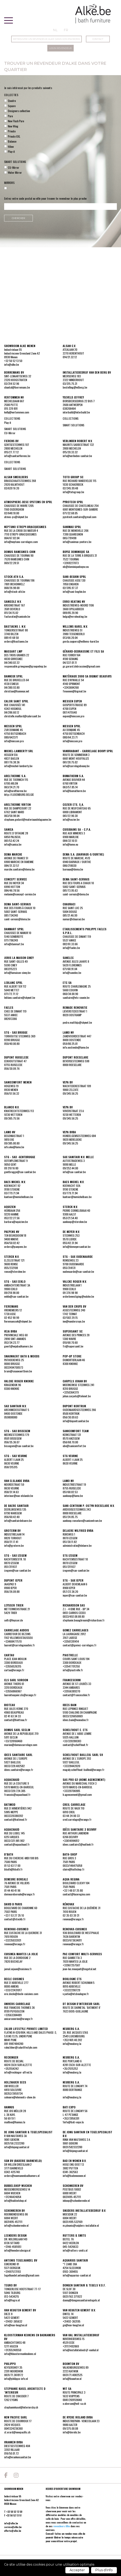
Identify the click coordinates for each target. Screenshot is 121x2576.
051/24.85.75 (70, 1517)
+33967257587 (71, 1965)
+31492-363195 (71, 2321)
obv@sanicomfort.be (74, 1446)
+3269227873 (71, 563)
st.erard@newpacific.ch (17, 2432)
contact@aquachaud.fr (17, 1844)
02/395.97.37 (70, 588)
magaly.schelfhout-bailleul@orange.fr (83, 1769)
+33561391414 (71, 1641)
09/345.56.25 (70, 1093)
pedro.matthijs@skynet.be (77, 1022)
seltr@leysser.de (13, 1620)
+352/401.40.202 (72, 2040)
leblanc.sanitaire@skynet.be (19, 997)
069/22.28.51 (11, 563)
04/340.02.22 (12, 662)
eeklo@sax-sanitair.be (16, 1296)
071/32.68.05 (70, 513)
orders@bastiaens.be (16, 641)
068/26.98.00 (12, 588)
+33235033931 (12, 1940)
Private (10, 131)
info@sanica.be (12, 844)
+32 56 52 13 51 (14, 2515)
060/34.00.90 (70, 994)
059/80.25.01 (70, 1043)
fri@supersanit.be (73, 1346)
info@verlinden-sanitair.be (77, 456)
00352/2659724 (13, 2093)
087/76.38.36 (12, 762)
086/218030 (69, 865)
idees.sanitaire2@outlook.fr (78, 1844)
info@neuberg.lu (72, 2043)
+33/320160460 (13, 1741)
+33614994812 (71, 1840)
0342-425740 (12, 2172)
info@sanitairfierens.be (17, 456)
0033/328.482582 (14, 1766)
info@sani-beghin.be (74, 591)
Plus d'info (104, 2570)
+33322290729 (71, 1990)
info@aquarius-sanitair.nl (77, 2275)
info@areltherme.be (15, 791)
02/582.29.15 (70, 1317)
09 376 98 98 (70, 1292)
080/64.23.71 (70, 737)
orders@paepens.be (15, 1246)
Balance (10, 141)
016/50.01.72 (11, 2453)
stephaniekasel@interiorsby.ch (21, 2407)
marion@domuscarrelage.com (20, 1744)
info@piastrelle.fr (73, 1670)
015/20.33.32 (70, 452)
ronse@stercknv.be (15, 1271)
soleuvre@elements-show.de (19, 2097)
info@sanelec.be (72, 972)
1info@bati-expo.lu (73, 2122)
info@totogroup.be (73, 492)
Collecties (11, 95)
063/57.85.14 (70, 787)
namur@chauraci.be (74, 919)
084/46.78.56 (12, 890)
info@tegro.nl (12, 2300)
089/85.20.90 (70, 612)
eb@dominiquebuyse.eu (76, 566)
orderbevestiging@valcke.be (78, 1296)
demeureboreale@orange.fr (19, 1894)
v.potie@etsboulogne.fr (76, 1994)
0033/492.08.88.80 (73, 1616)
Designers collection (17, 111)
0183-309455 (70, 2271)
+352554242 (11, 2068)
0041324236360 (13, 2428)
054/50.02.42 (12, 1243)
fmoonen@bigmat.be (74, 691)
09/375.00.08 (70, 2428)
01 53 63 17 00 (12, 1865)
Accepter (77, 2570)
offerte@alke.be (12, 2530)
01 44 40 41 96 (12, 1890)
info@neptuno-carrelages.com (21, 541)
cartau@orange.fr (14, 1670)
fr (66, 30)
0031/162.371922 (72, 2296)
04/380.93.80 (12, 687)
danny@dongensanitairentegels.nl (81, 2300)
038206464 (69, 408)
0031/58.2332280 (14, 2143)
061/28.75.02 (70, 762)
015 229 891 (11, 408)
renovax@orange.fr (73, 1919)
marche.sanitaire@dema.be (19, 869)
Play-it (9, 151)
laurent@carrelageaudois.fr (19, 1645)
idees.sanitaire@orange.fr (18, 1769)
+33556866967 (13, 1691)
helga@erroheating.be (75, 616)
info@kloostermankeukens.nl (20, 2353)
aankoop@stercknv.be (75, 1221)
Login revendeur (60, 48)
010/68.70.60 (70, 1342)
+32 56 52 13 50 (13, 360)
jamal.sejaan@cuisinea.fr (18, 1969)
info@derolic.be (72, 2432)
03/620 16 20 (11, 488)
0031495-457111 (72, 2197)
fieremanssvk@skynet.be (18, 1321)
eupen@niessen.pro (73, 716)
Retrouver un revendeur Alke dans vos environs (46, 39)
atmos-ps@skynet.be (16, 517)
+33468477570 (13, 1641)
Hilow (9, 146)
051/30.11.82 (70, 1541)
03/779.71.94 (11, 1193)
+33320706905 (71, 1791)
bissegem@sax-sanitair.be (18, 1446)
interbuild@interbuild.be (76, 412)
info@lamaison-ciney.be (17, 972)
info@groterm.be (14, 1545)
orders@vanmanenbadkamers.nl (21, 2175)
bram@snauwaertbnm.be (18, 1371)
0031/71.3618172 (13, 2375)
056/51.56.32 (11, 1093)
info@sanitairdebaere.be (18, 1520)
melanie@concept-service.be (20, 894)
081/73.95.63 (70, 890)
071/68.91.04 (70, 969)
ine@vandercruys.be (74, 1321)
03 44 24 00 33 (71, 1815)
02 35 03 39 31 (71, 1915)
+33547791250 (71, 1666)
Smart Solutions (15, 161)
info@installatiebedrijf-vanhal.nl (80, 2350)
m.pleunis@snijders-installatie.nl (81, 2225)
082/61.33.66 (70, 944)
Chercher (18, 218)
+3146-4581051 (12, 2246)
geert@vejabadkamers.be (18, 1346)
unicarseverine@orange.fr (18, 2018)
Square (10, 106)
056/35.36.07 (12, 1442)
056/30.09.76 (12, 1068)
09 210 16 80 (11, 1168)
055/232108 (11, 1267)
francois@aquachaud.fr (17, 1794)
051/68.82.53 (70, 1492)
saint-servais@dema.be (76, 894)
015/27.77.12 (11, 452)
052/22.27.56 (12, 1218)
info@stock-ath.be (14, 591)
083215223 (10, 969)
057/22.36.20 (70, 1591)
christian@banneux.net (16, 691)
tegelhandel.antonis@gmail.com (21, 2275)
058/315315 (10, 1467)
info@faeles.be (71, 947)
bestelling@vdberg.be (75, 387)
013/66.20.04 (70, 637)
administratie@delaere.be (77, 1545)
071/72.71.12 (11, 994)
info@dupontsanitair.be (76, 1421)
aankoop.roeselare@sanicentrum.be (82, 1520)
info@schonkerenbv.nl (16, 2225)
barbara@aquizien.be (16, 1221)
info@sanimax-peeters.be (77, 541)
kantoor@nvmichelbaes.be (18, 1196)
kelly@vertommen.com (16, 412)
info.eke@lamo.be (14, 1147)
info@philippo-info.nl (16, 2378)
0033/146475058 (72, 1865)
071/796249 (11, 940)
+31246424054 (12, 2197)
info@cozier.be (71, 819)
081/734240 (11, 915)
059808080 (10, 1417)
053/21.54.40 (70, 1218)
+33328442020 (71, 1766)
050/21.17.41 (11, 1541)
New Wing (11, 126)
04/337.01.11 (70, 662)
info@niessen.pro (14, 741)
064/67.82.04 (12, 538)
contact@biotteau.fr (15, 1720)
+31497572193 (12, 2271)
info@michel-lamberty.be (18, 766)
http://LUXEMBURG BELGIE (19, 794)
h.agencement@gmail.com (77, 1794)
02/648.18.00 (11, 513)
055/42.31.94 (70, 1243)
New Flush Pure (14, 121)
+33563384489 (13, 2015)
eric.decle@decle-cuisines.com (21, 1994)
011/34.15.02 (11, 612)
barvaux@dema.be (73, 869)
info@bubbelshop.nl (15, 2200)
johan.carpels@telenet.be (77, 1396)
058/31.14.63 (11, 1492)
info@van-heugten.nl (15, 2325)
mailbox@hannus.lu (14, 2122)
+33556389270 (71, 1691)
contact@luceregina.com (76, 1894)
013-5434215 (11, 2296)
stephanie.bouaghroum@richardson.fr (84, 1620)
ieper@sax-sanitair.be (75, 1595)
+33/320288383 (72, 1741)
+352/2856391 (71, 2118)
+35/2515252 (70, 2068)
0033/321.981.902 (14, 1840)
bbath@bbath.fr (13, 1869)
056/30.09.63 (70, 1417)
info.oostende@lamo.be (76, 1047)
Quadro (10, 100)
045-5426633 (70, 2246)
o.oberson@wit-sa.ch (74, 2403)
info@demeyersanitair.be (76, 1246)
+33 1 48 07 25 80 (73, 1890)
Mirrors (9, 182)
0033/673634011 (72, 1940)
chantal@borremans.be (17, 387)
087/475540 (70, 712)
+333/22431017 (13, 1990)
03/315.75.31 (70, 383)
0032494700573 (13, 1367)
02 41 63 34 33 (12, 1716)
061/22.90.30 (70, 815)
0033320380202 (13, 1815)
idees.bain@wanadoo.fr (76, 1720)
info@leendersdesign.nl (17, 2250)
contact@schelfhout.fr (75, 1744)
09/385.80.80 (12, 1143)
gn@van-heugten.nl (73, 2325)
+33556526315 (12, 1666)
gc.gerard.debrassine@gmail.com (81, 666)
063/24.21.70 (11, 787)
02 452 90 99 (11, 1317)
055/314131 (69, 1267)
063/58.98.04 (12, 815)
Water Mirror (13, 172)
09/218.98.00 (11, 1292)
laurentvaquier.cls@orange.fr (20, 1695)
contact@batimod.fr (15, 1819)
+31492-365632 (13, 2321)
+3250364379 (71, 1392)
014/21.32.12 (70, 357)
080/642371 (11, 737)
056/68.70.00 (70, 1442)
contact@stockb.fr (15, 1919)
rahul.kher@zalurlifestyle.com (20, 2047)
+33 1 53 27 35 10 (14, 1915)
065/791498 (69, 538)
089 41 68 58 (11, 637)
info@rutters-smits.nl (75, 2250)
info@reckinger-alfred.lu (18, 2072)
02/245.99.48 (70, 488)
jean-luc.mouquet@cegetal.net (79, 1969)
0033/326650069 (73, 1716)
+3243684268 (71, 687)
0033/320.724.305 (14, 1791)
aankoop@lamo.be (73, 1495)
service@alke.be (13, 2527)
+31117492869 (71, 2346)
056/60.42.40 (12, 1517)
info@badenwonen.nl (74, 2175)
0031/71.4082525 (72, 2375)
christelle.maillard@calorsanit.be (22, 716)
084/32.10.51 (70, 840)
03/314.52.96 (11, 383)
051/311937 (10, 1566)
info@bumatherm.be (74, 791)
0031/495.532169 (72, 2221)
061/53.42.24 (11, 840)
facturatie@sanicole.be (17, 616)
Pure (8, 116)
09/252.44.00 (70, 1168)
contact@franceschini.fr (76, 1695)
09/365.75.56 (12, 1118)
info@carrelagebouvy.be (76, 766)
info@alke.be (11, 364)
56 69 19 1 (9, 2118)
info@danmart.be (14, 944)
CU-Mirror (11, 167)
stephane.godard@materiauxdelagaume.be (27, 819)
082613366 (10, 1018)
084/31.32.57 (11, 865)
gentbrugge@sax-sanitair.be (20, 1172)
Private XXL (12, 136)
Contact (97, 39)
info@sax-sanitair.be (74, 1172)
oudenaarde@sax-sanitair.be (78, 1271)
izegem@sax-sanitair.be (17, 1570)
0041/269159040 (72, 2400)
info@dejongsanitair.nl (16, 2147)
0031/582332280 (72, 2147)
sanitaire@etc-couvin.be (76, 997)
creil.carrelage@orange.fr (77, 1819)
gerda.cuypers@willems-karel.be (81, 641)
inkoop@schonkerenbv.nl (76, 2200)
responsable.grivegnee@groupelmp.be (25, 666)
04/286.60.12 (11, 712)
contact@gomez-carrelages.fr (80, 1645)
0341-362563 (70, 2172)
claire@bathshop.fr (73, 1869)
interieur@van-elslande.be (18, 1495)
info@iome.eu (70, 844)
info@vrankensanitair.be (17, 2457)
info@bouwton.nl (72, 2378)
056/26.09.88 (12, 1591)
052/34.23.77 (12, 1342)
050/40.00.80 (12, 1043)
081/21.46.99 (70, 915)
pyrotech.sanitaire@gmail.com (79, 517)
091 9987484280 (13, 2043)
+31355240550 (12, 2350)
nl (55, 30)
